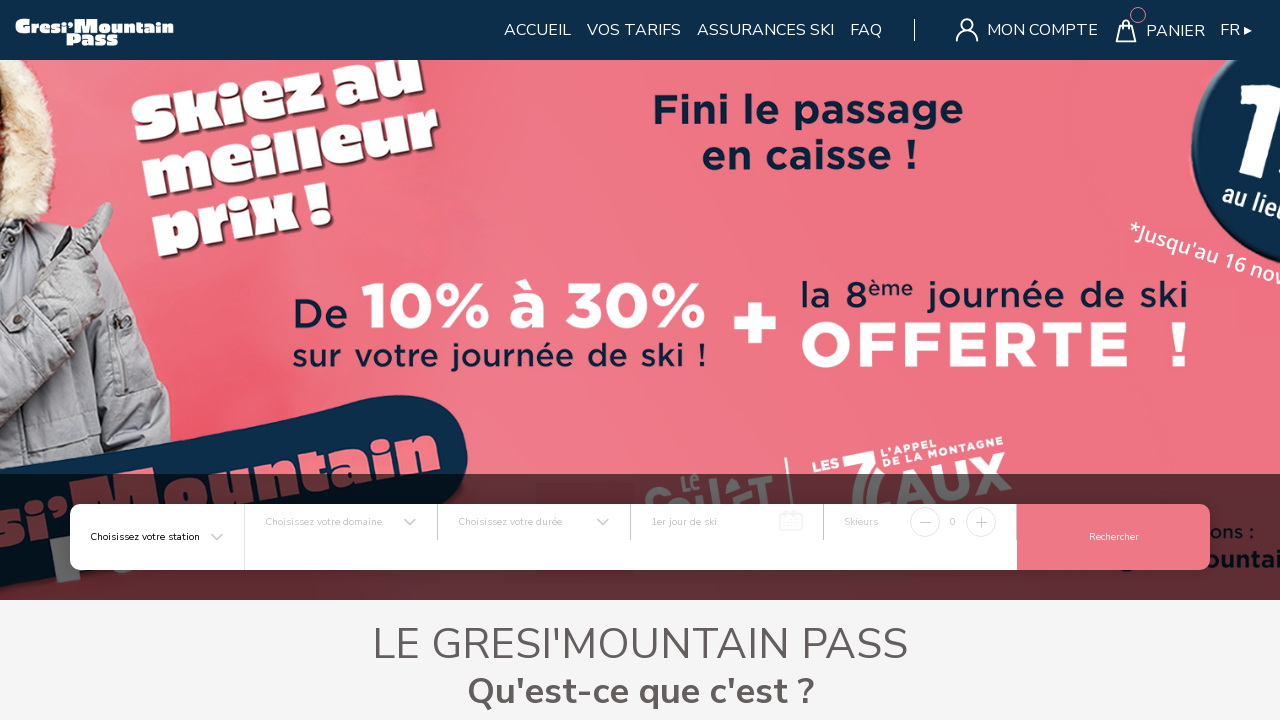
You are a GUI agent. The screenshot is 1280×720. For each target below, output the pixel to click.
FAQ (866, 30)
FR (1236, 30)
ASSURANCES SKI (765, 30)
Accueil (537, 30)
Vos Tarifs (634, 30)
